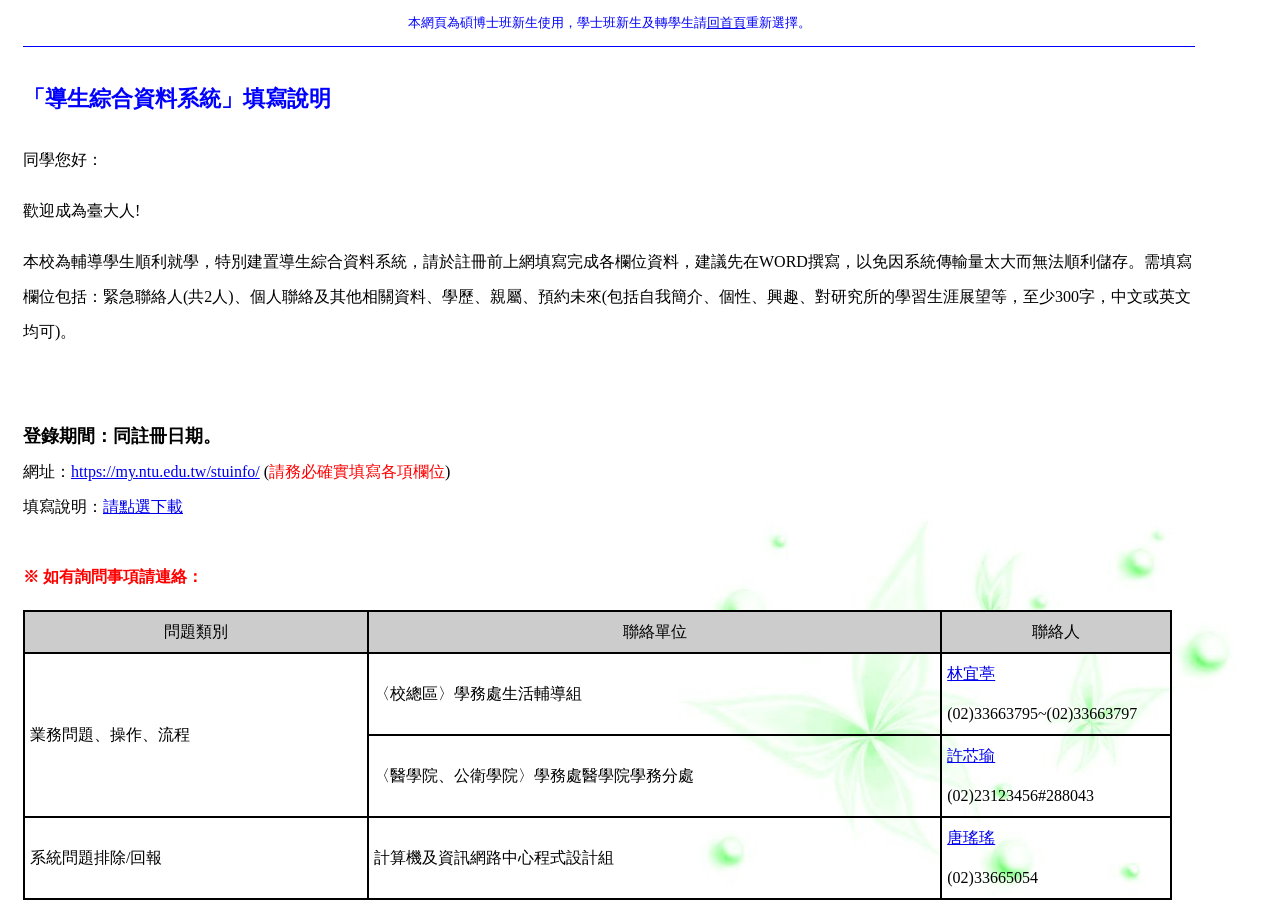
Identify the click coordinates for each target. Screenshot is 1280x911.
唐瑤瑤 (971, 837)
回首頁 (726, 22)
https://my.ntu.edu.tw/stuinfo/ (165, 471)
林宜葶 (971, 673)
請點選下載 (143, 506)
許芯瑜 (971, 755)
